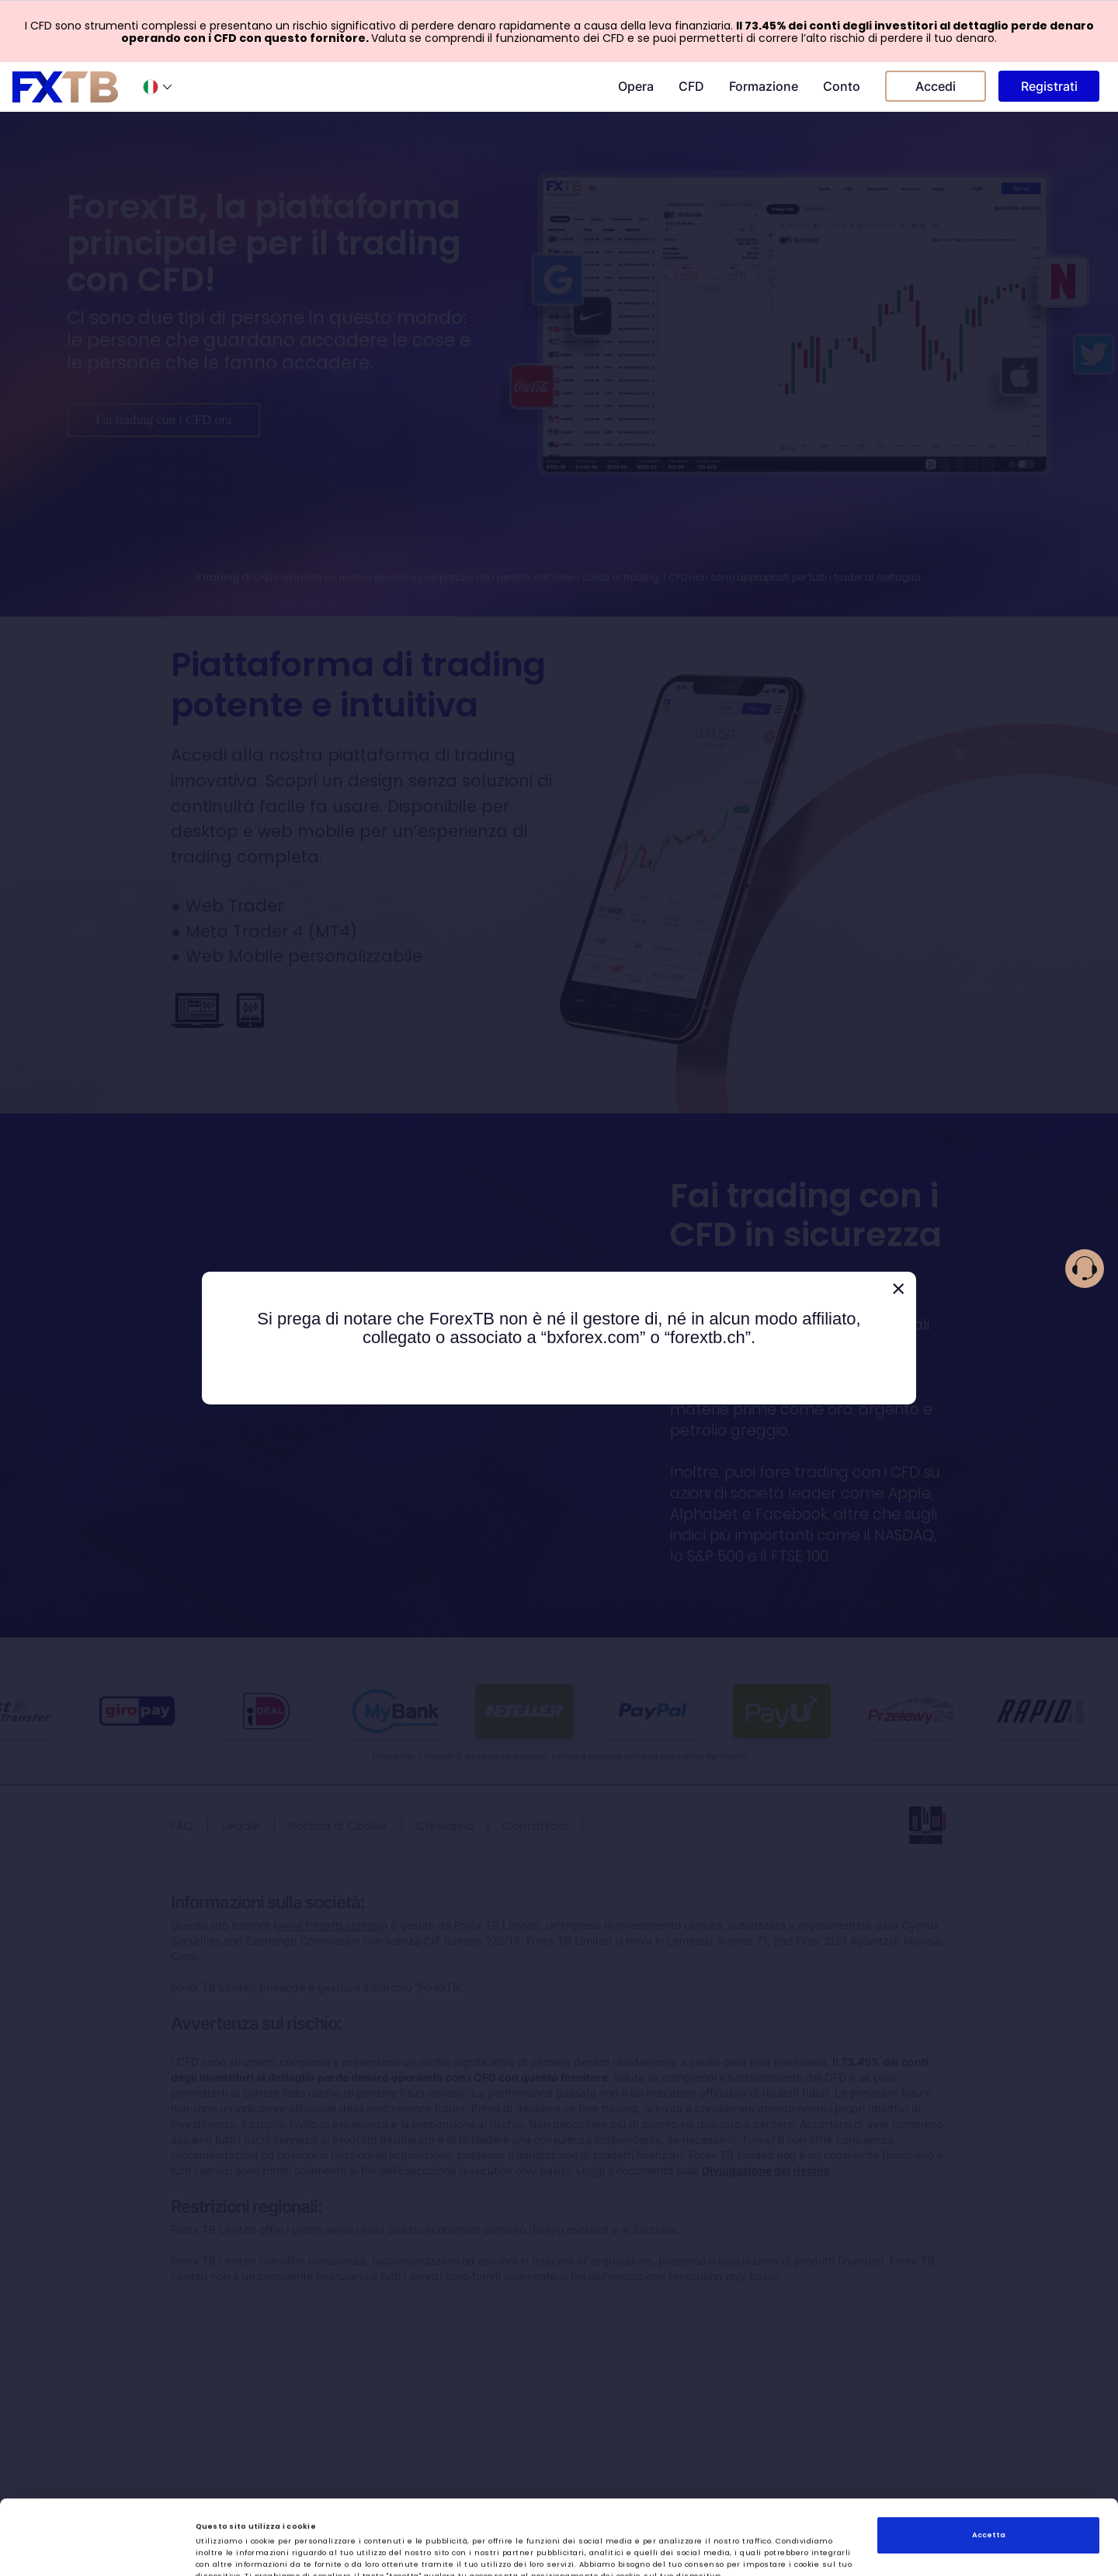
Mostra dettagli (693, 2550)
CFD (691, 86)
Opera (636, 86)
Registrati (1049, 86)
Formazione (763, 86)
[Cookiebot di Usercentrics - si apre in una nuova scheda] (100, 2550)
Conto (841, 86)
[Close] (898, 1289)
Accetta (988, 2461)
